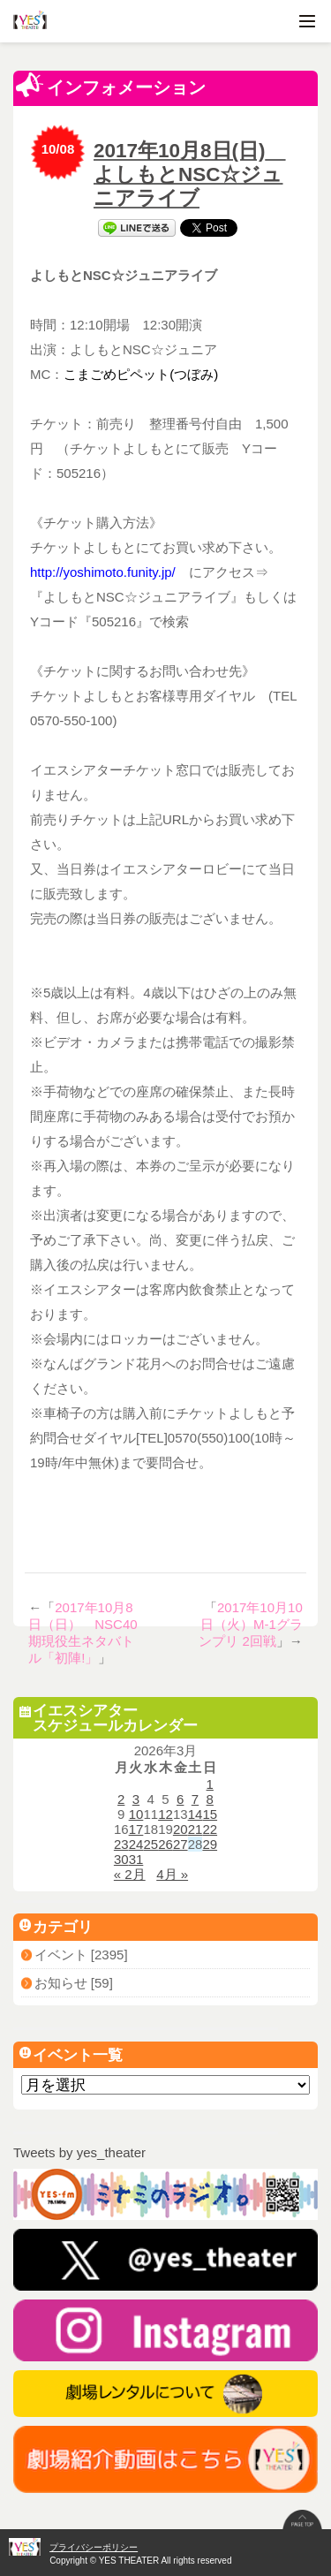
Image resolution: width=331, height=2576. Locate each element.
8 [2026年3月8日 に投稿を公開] (210, 1799)
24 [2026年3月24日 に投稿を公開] (136, 1844)
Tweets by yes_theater (79, 2152)
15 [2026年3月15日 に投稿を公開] (209, 1814)
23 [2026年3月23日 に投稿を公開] (121, 1844)
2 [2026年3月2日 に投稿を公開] (120, 1799)
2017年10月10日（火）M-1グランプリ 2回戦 (251, 1624)
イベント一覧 (71, 2055)
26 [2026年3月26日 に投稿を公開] (165, 1844)
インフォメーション (111, 84)
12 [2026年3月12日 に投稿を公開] (165, 1814)
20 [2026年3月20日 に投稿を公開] (180, 1829)
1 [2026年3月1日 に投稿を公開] (210, 1784)
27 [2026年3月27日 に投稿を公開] (180, 1844)
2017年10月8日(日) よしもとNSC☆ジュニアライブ (190, 174)
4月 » (172, 1874)
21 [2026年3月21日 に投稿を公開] (195, 1829)
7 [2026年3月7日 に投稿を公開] (195, 1799)
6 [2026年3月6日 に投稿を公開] (180, 1799)
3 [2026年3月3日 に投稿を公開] (135, 1799)
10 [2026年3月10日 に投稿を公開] (136, 1814)
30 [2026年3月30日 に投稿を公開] (121, 1859)
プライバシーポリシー (93, 2547)
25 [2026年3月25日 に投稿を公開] (150, 1844)
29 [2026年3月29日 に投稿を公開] (209, 1844)
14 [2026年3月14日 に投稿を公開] (195, 1814)
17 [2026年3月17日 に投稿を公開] (136, 1829)
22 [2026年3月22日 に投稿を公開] (209, 1829)
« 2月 (130, 1874)
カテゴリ (56, 1927)
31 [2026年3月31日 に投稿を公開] (136, 1859)
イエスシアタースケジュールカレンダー (109, 1717)
